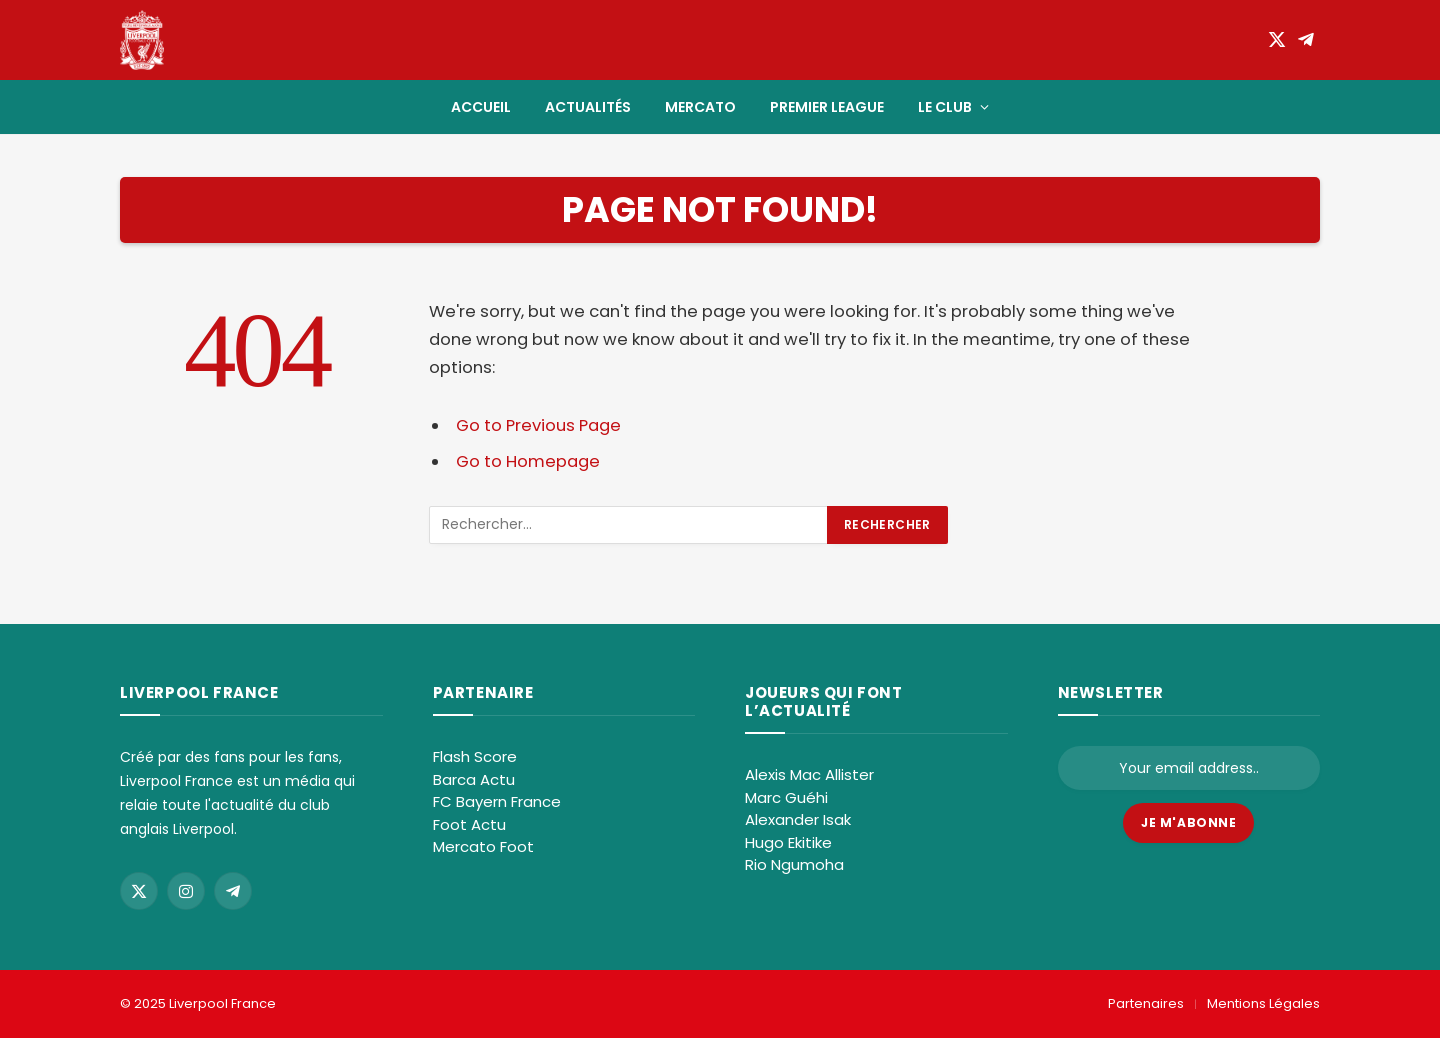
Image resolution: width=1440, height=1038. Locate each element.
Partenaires (1146, 1003)
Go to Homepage (528, 461)
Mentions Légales (1263, 1003)
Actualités (588, 107)
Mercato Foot (483, 846)
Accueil (481, 107)
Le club (945, 107)
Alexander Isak (798, 819)
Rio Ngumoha (794, 864)
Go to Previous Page (538, 425)
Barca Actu (474, 779)
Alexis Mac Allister (809, 774)
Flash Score (475, 756)
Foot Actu (469, 824)
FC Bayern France (497, 801)
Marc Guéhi (786, 797)
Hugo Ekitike (788, 842)
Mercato (700, 107)
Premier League (827, 107)
